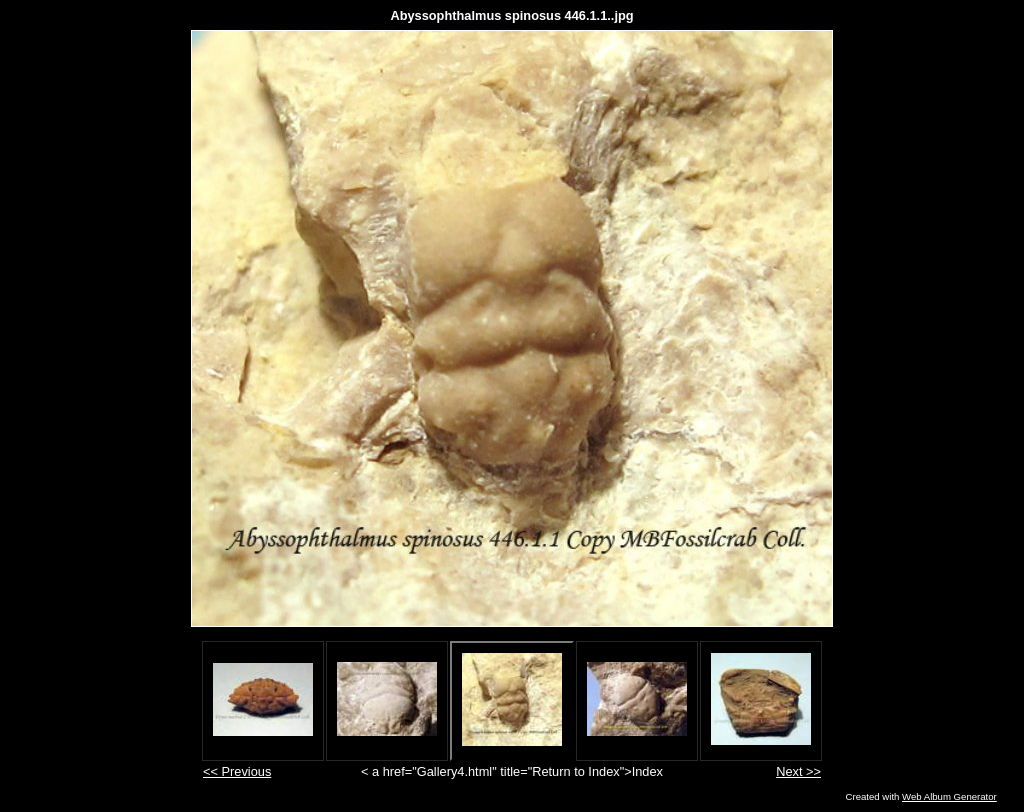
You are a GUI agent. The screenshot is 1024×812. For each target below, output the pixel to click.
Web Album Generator (949, 796)
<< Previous (237, 771)
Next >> (798, 771)
